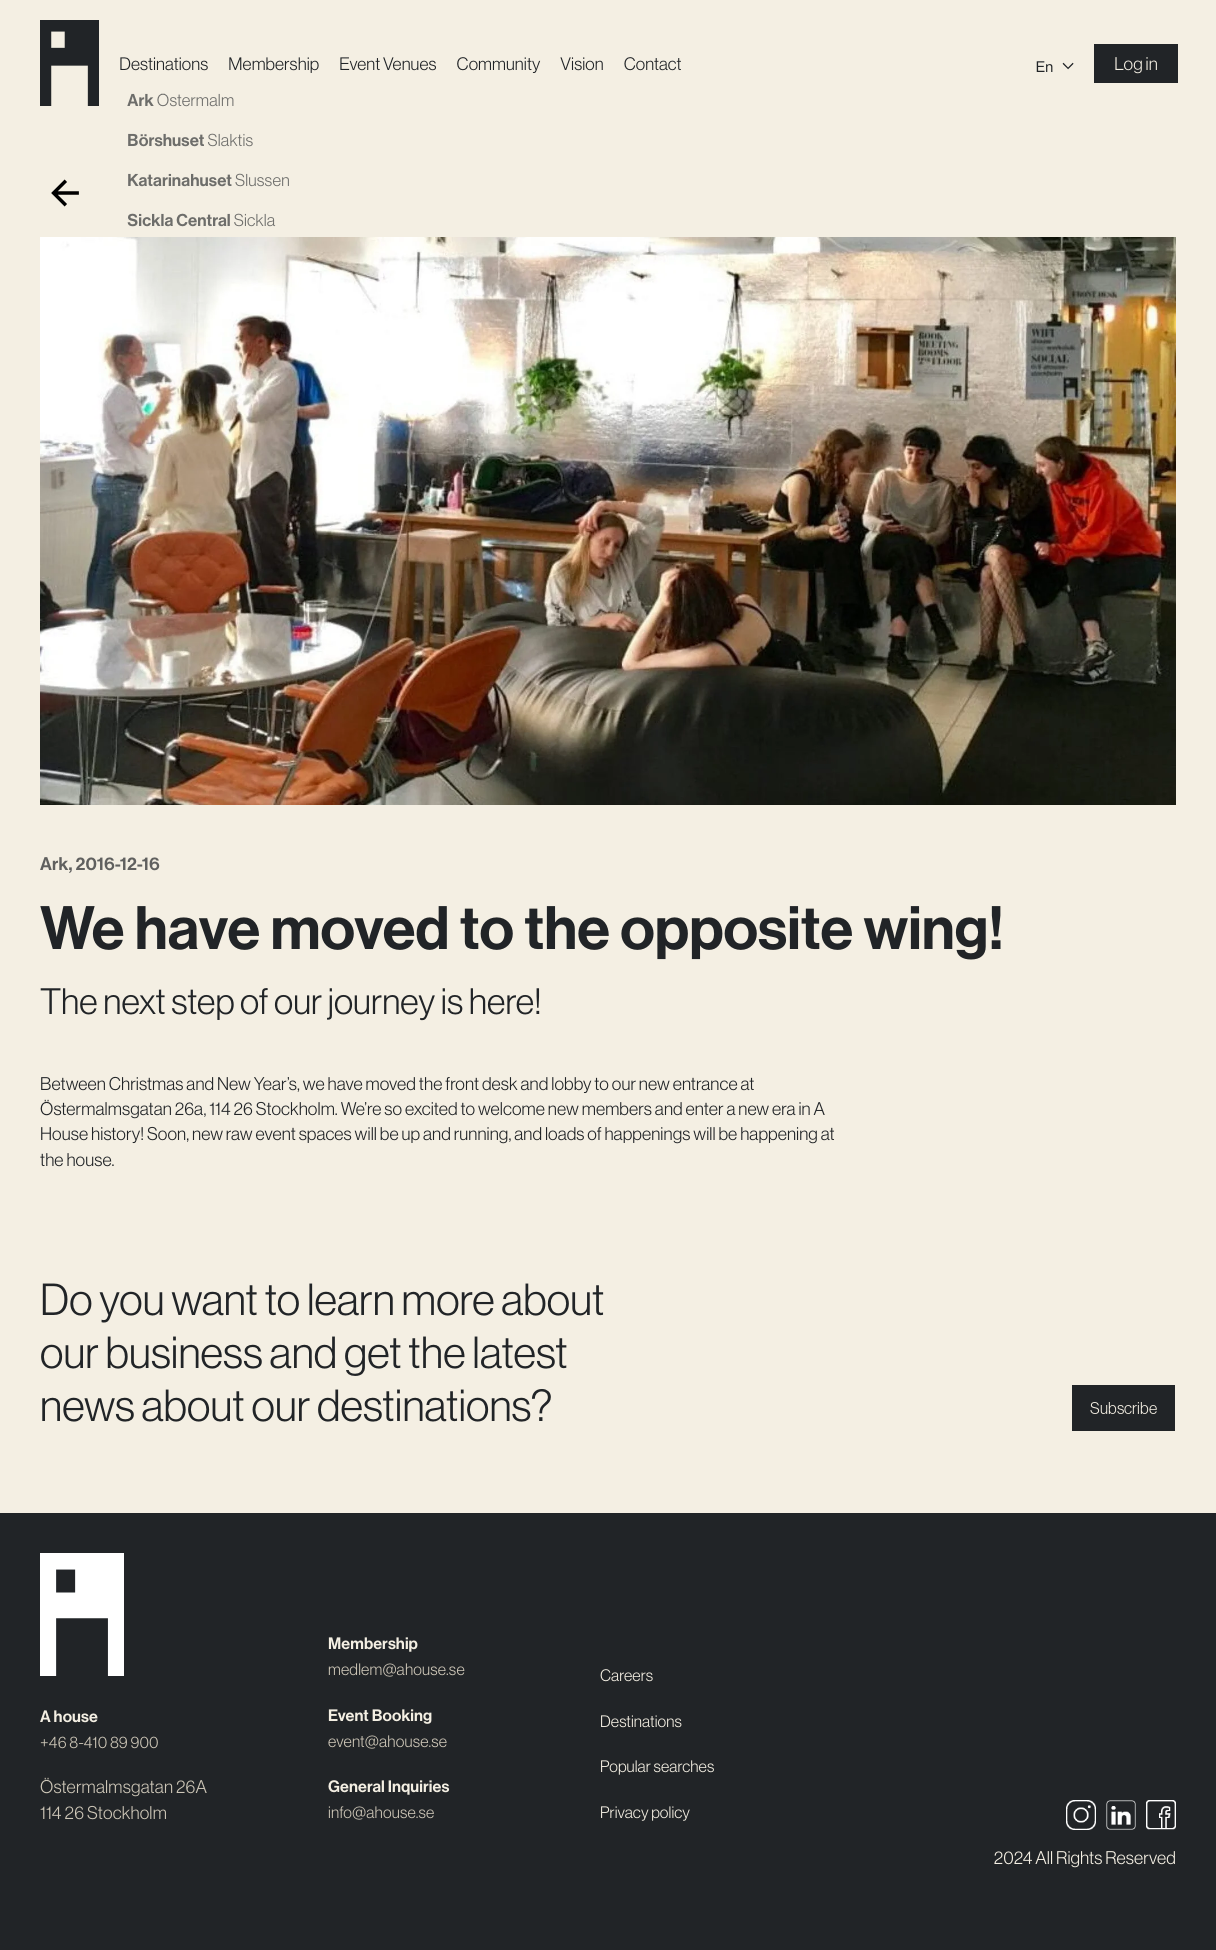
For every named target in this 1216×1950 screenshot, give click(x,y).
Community (515, 64)
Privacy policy (650, 1812)
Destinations (175, 64)
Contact (671, 64)
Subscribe (1117, 1408)
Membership (287, 64)
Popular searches (663, 1766)
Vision (600, 64)
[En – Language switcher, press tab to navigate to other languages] (1053, 65)
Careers (629, 1676)
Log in (1134, 64)
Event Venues (402, 64)
